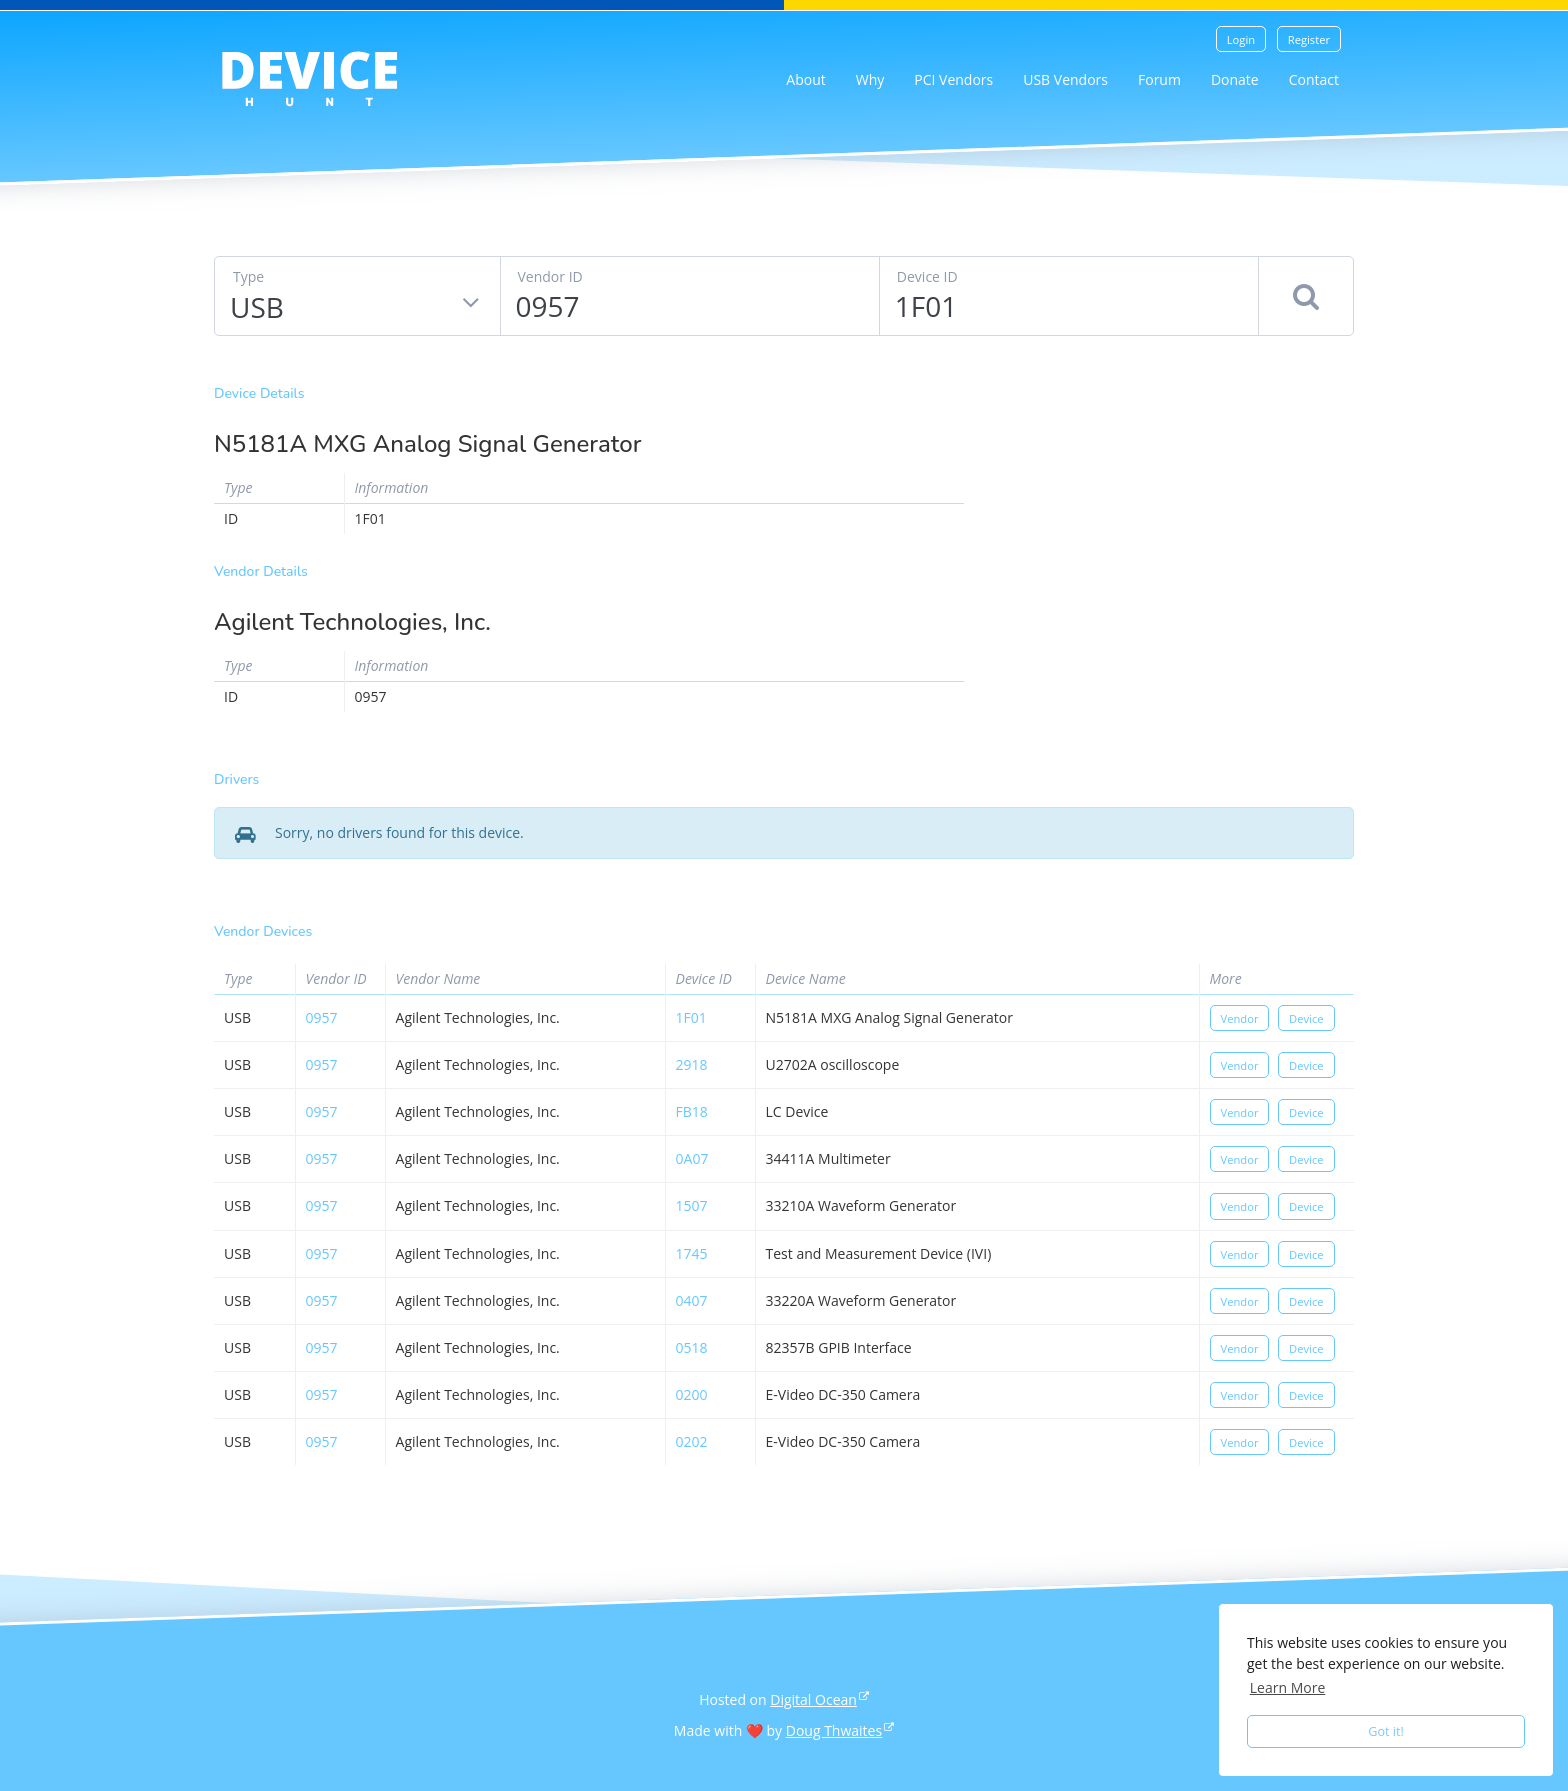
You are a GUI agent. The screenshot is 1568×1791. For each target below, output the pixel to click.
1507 (692, 1205)
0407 (692, 1300)
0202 (692, 1441)
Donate (1235, 79)
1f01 (691, 1017)
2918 (692, 1064)
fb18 (692, 1111)
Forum (1159, 79)
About (805, 79)
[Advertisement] (1174, 528)
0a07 (692, 1158)
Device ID (927, 276)
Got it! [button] (1386, 1731)
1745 (692, 1253)
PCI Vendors (953, 79)
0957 (322, 1017)
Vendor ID (550, 276)
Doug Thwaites (834, 1730)
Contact (1314, 79)
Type (248, 276)
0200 (692, 1394)
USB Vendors (1065, 79)
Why (870, 79)
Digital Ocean (813, 1699)
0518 (692, 1347)
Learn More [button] (1288, 1687)
